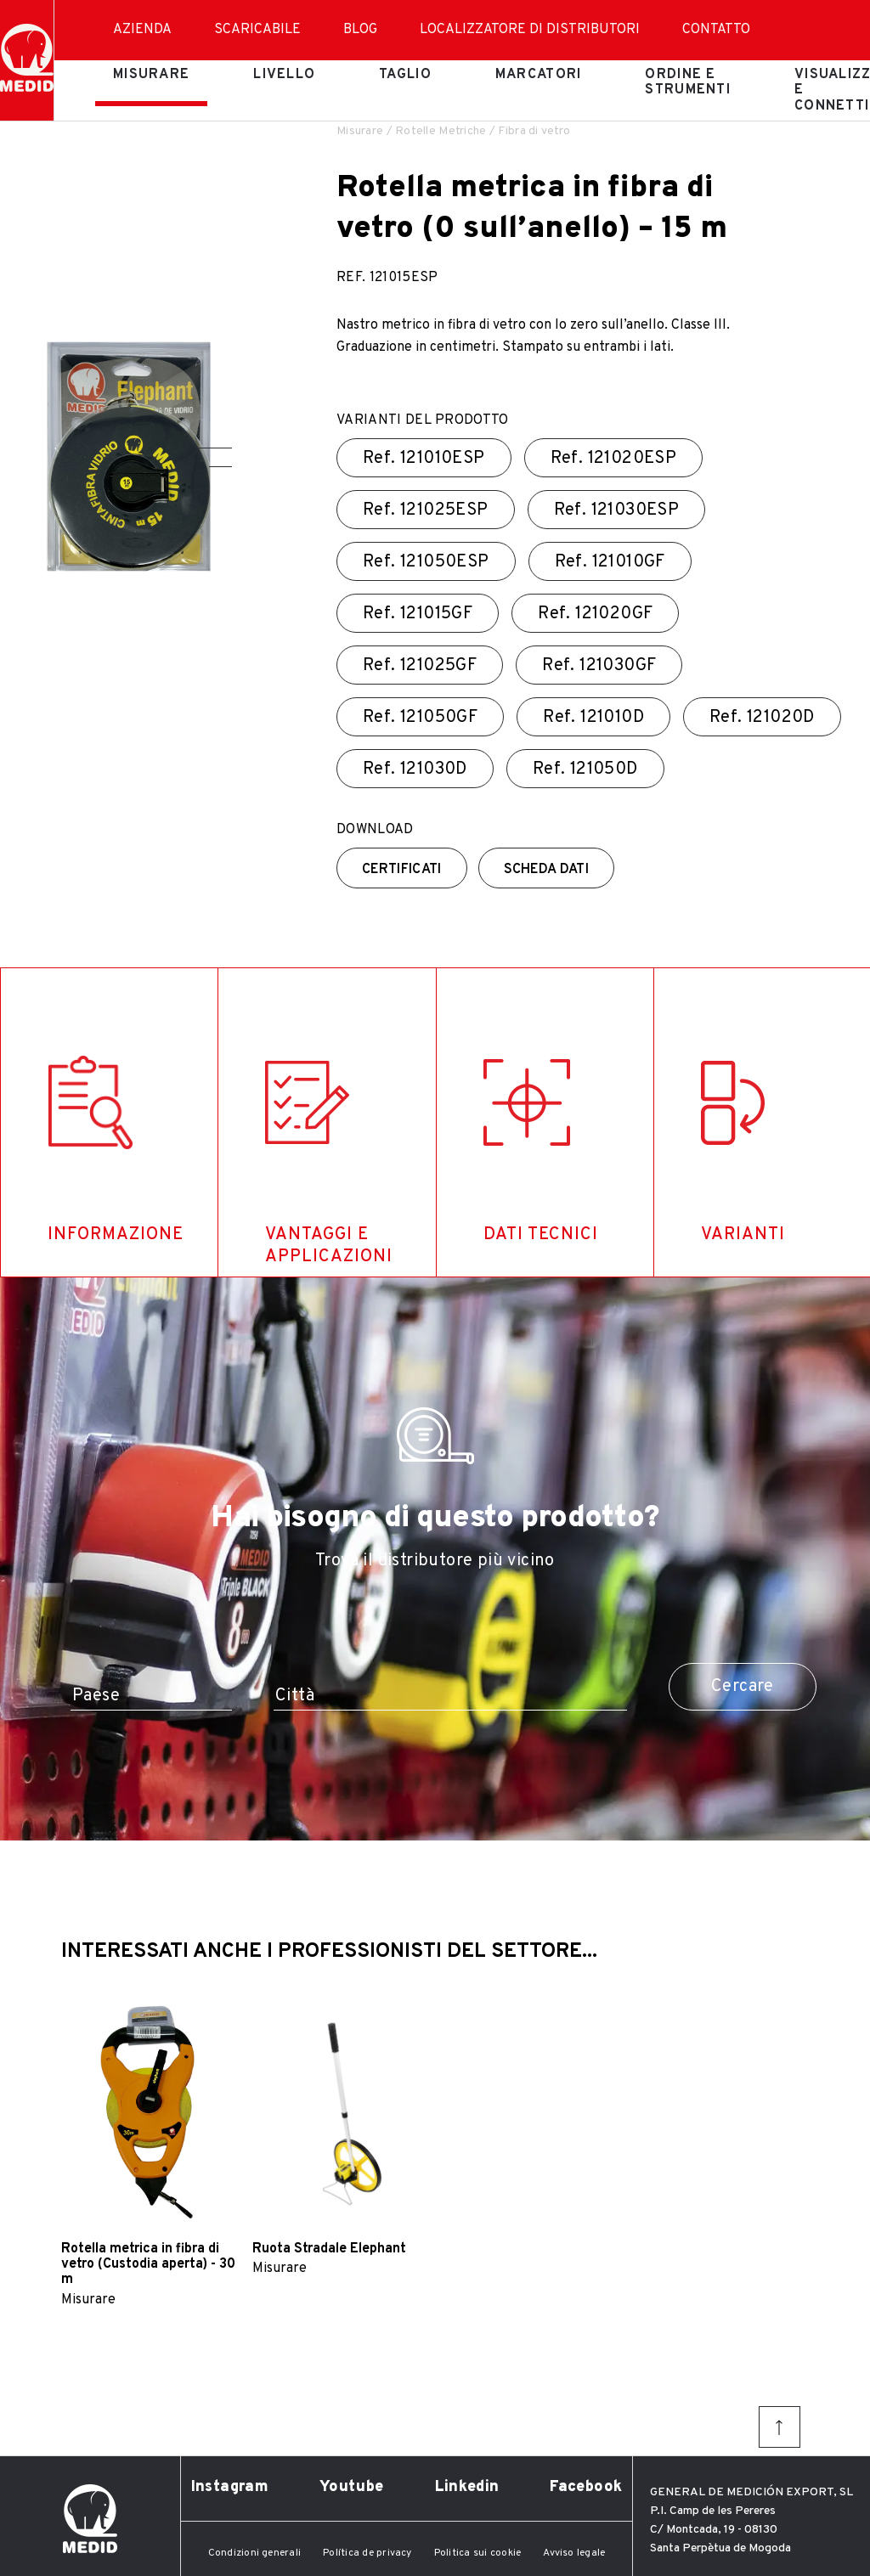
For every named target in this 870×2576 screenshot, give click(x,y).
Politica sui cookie (478, 2553)
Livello (284, 74)
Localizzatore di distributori (530, 29)
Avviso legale (574, 2553)
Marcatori (538, 74)
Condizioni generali (255, 2553)
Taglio (405, 74)
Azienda (142, 29)
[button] (220, 466)
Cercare (742, 1687)
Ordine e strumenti (688, 82)
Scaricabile (257, 29)
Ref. (424, 459)
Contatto (716, 29)
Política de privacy (367, 2553)
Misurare (151, 74)
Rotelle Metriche (440, 131)
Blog (360, 29)
